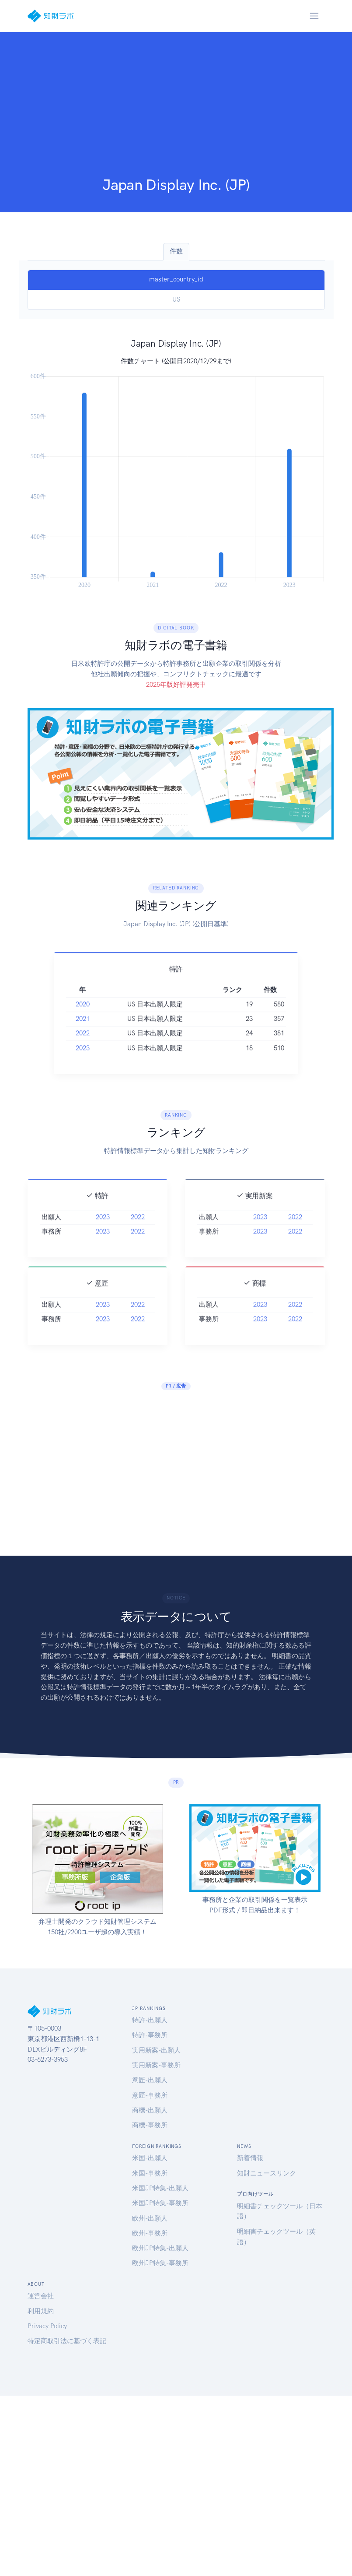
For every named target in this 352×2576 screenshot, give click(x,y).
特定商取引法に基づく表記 (67, 2341)
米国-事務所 (149, 2173)
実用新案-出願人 (156, 2050)
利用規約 (41, 2311)
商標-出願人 (149, 2110)
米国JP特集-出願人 (160, 2188)
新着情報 (250, 2158)
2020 (83, 1017)
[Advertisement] (176, 110)
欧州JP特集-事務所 (160, 2263)
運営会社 (41, 2296)
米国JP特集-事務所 (160, 2203)
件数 (176, 251)
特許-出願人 (149, 2020)
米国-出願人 (149, 2158)
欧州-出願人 (149, 2218)
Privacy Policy (47, 2326)
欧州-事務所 (149, 2233)
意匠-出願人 (149, 2080)
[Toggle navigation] (314, 15)
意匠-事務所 (149, 2095)
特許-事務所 (149, 2035)
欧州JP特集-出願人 (160, 2248)
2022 (83, 1046)
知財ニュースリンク (266, 2173)
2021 (83, 1032)
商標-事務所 (149, 2125)
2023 (83, 1061)
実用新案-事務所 (156, 2065)
